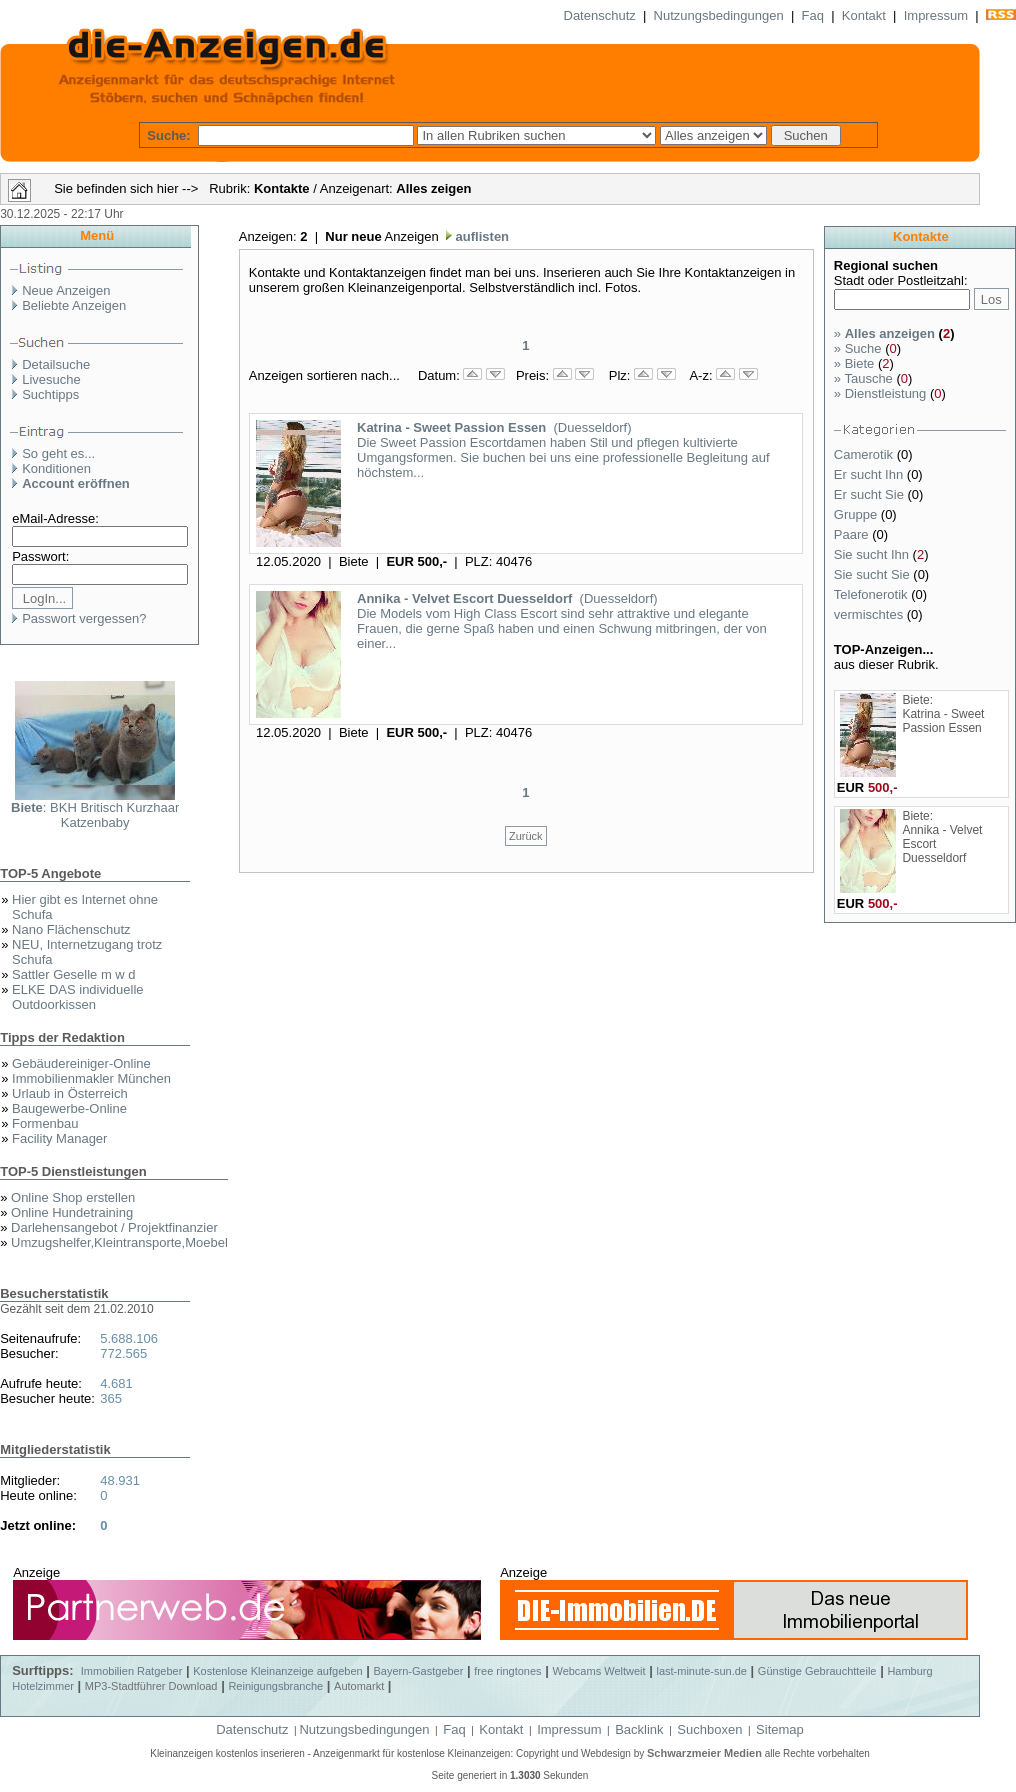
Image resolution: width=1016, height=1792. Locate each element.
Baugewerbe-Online (69, 1108)
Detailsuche (56, 364)
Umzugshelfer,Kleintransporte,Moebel (119, 1242)
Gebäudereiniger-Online (81, 1063)
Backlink (639, 1729)
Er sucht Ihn (870, 474)
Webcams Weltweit (598, 1671)
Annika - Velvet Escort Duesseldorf (464, 598)
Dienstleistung (880, 393)
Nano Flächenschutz (71, 929)
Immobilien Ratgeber (132, 1671)
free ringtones (507, 1671)
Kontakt (864, 15)
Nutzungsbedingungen (719, 15)
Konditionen (56, 468)
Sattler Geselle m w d (74, 974)
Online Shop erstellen (73, 1197)
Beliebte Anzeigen (74, 305)
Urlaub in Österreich (70, 1093)
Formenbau (45, 1123)
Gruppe (857, 514)
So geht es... (58, 453)
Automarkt (359, 1686)
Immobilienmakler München (91, 1078)
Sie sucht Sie (874, 574)
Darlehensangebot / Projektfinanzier (114, 1227)
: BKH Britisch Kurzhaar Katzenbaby (95, 815)
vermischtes (870, 614)
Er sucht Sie (871, 494)
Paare (853, 534)
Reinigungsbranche (275, 1686)
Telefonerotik (872, 594)
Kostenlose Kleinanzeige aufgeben (277, 1671)
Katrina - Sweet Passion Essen (451, 427)
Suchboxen (709, 1729)
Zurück (526, 836)
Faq (813, 15)
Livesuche (51, 379)
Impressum (936, 15)
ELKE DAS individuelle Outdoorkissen (78, 997)
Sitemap (780, 1729)
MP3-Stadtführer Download (151, 1686)
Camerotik (865, 454)
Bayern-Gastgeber (419, 1671)
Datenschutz (600, 15)
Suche (858, 348)
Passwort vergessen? (84, 618)
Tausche (863, 378)
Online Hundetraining (72, 1212)
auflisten (480, 236)
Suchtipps (50, 394)
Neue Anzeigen (66, 290)
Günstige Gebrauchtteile (817, 1671)
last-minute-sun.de (701, 1671)
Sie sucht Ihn (873, 554)
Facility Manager (59, 1138)
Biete (854, 363)
